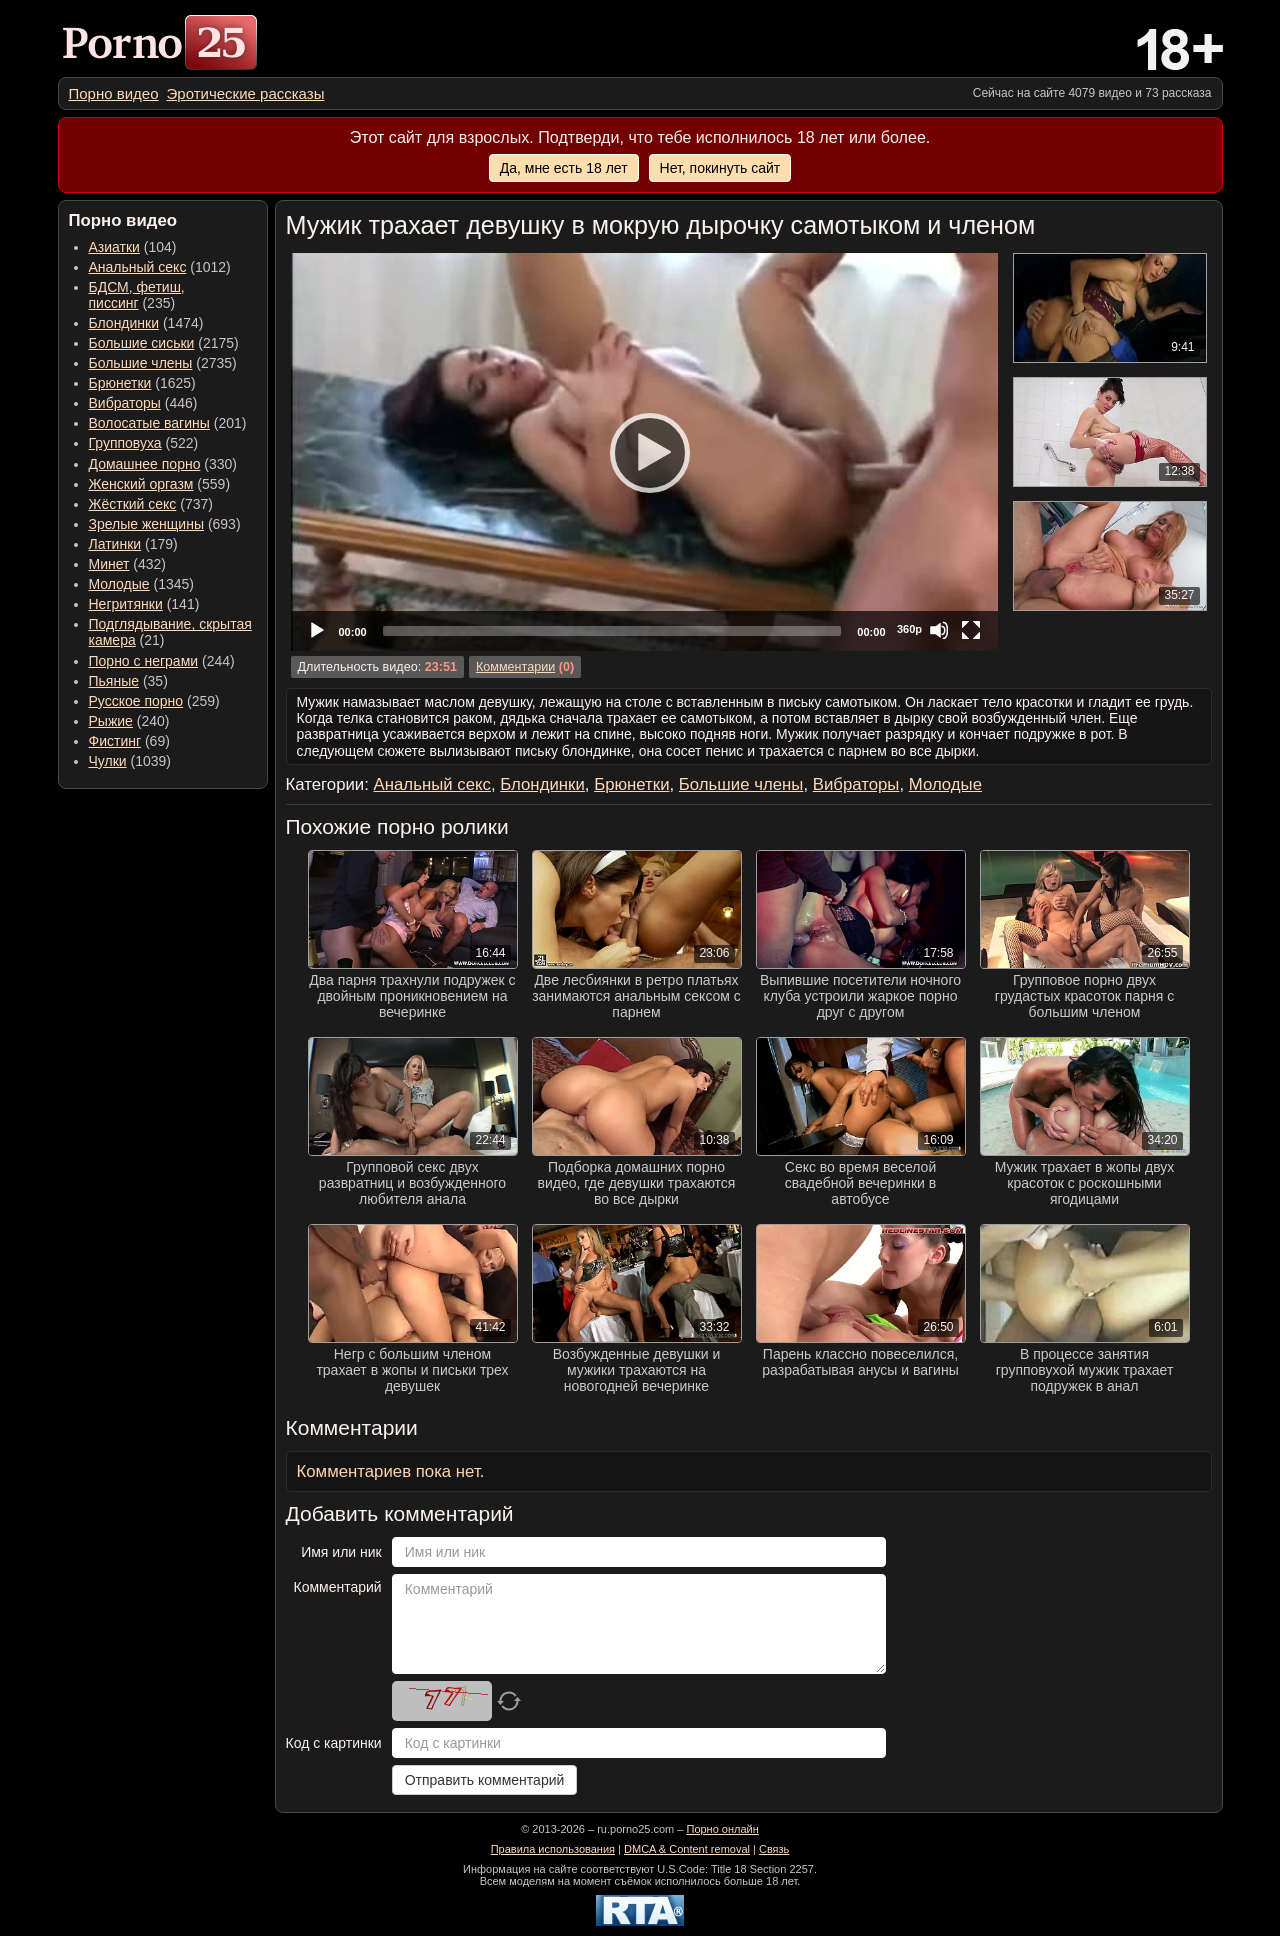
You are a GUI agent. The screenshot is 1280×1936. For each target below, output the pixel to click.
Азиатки (114, 247)
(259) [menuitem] (154, 701)
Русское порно (136, 701)
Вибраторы (125, 403)
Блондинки (124, 323)
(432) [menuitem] (128, 564)
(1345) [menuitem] (141, 584)
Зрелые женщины (147, 524)
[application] (644, 452)
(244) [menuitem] (162, 661)
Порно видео (114, 93)
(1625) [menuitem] (142, 383)
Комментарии (515, 667)
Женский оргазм (141, 484)
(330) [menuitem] (163, 464)
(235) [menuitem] (137, 295)
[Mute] (939, 630)
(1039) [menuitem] (130, 761)
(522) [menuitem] (144, 443)
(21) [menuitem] (170, 632)
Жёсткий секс (133, 504)
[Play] (644, 452)
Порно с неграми (144, 661)
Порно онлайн (722, 1829)
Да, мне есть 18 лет (564, 168)
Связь (774, 1849)
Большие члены (141, 363)
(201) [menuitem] (168, 423)
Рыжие (111, 721)
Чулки (108, 761)
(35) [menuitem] (128, 681)
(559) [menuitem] (160, 484)
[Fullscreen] (971, 630)
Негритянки (126, 604)
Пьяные (114, 681)
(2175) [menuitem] (164, 343)
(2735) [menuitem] (163, 363)
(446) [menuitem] (143, 403)
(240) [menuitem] (129, 721)
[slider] (612, 631)
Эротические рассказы (246, 93)
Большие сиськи (142, 343)
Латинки (115, 544)
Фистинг (115, 741)
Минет (109, 564)
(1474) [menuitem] (146, 323)
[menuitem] (114, 93)
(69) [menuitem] (129, 741)
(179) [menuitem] (133, 544)
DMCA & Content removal (687, 1849)
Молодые (119, 584)
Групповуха (125, 443)
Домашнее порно (145, 464)
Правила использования (553, 1849)
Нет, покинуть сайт (720, 168)
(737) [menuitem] (151, 504)
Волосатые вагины (149, 423)
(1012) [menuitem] (160, 267)
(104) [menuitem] (133, 247)
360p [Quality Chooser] (909, 629)
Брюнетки (120, 383)
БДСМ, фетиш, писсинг (137, 295)
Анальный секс (138, 267)
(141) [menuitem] (144, 604)
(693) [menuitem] (165, 524)
